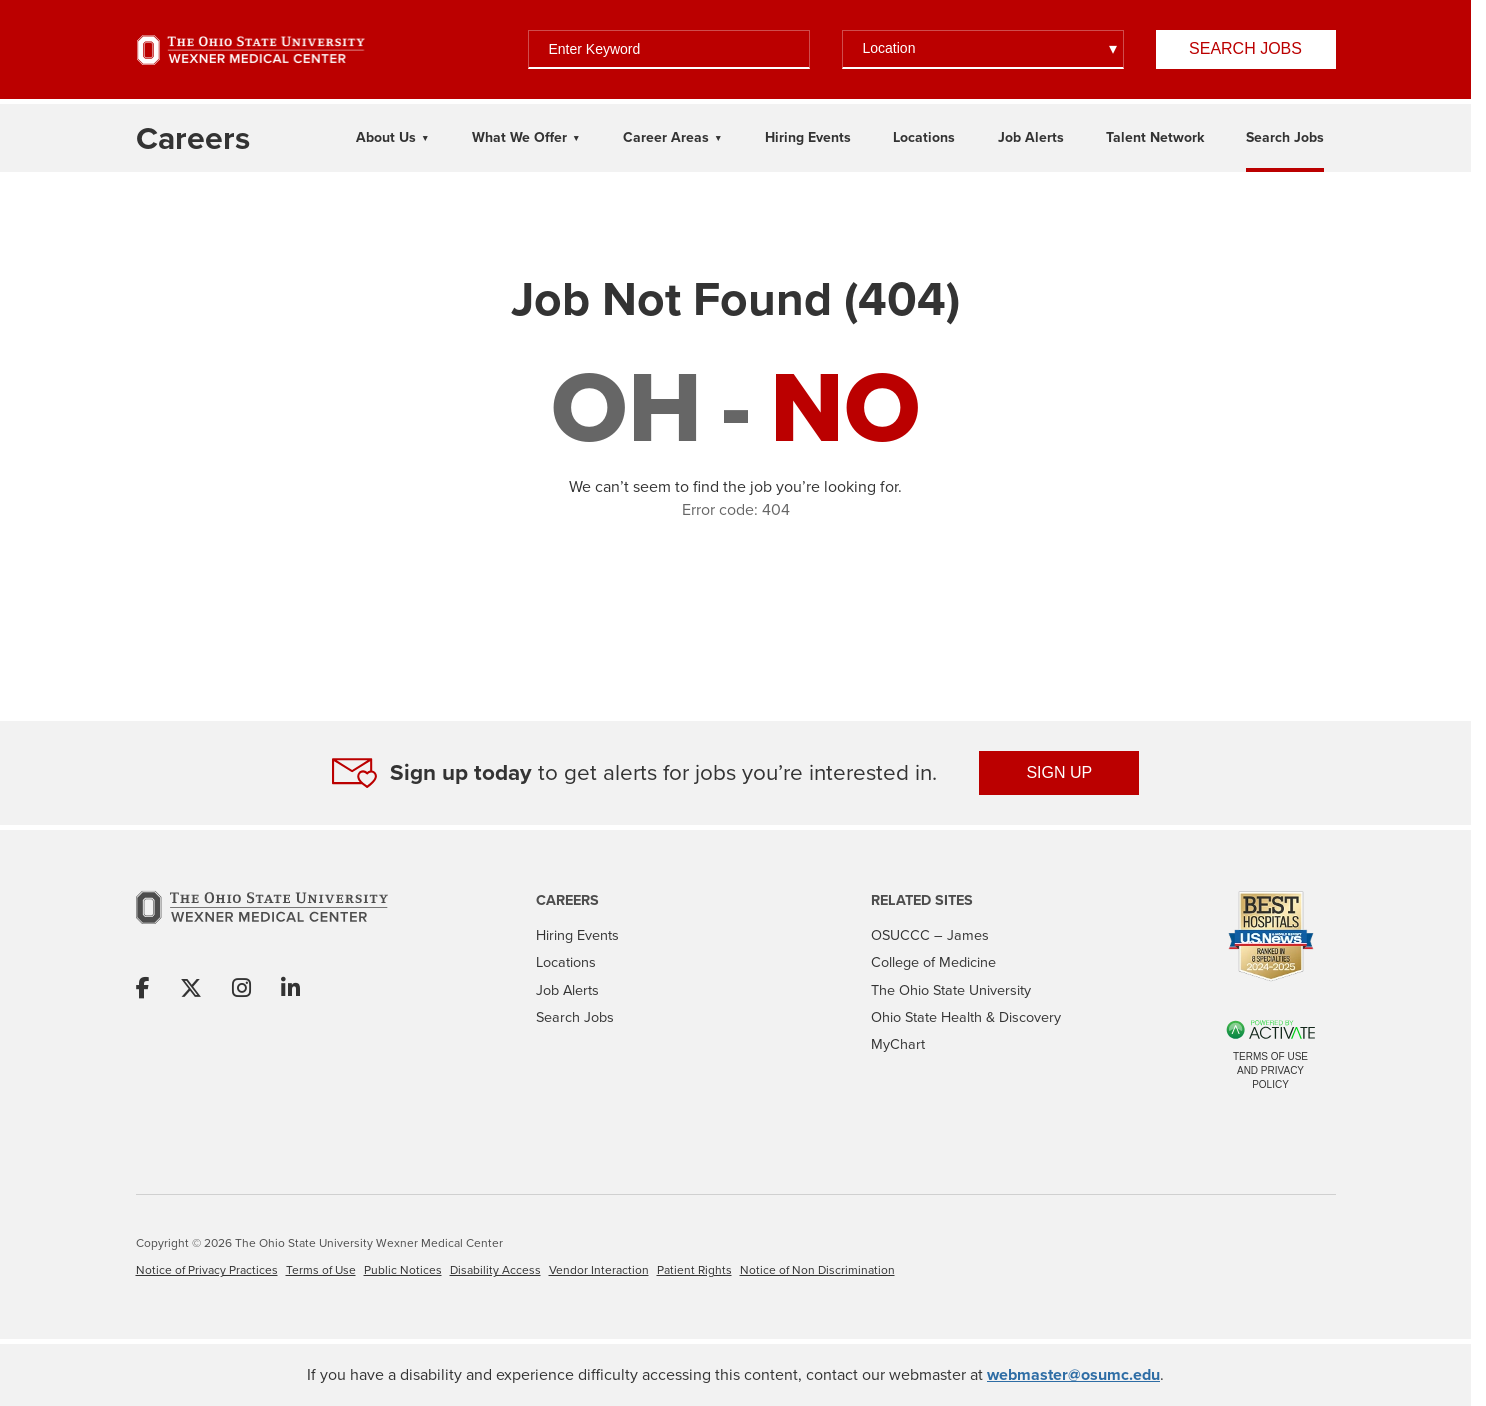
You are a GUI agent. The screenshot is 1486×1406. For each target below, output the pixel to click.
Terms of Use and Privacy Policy (1270, 1070)
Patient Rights (694, 1270)
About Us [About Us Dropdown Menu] (386, 137)
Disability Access (495, 1270)
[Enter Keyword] (669, 49)
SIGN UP (1059, 772)
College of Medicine (933, 962)
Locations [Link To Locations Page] (924, 137)
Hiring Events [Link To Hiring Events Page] (808, 137)
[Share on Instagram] (241, 989)
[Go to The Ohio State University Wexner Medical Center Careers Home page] (193, 138)
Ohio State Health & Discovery (966, 1017)
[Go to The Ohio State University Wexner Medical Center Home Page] (251, 50)
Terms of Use (321, 1270)
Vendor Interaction (599, 1270)
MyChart (898, 1044)
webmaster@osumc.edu (1073, 1374)
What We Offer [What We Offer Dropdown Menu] (519, 137)
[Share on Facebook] (143, 989)
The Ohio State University (951, 990)
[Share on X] (191, 989)
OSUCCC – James (930, 935)
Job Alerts (567, 990)
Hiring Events (577, 935)
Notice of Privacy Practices (207, 1270)
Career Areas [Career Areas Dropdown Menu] (666, 137)
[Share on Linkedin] (290, 989)
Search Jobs (1245, 48)
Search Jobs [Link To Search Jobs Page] (1285, 137)
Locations (566, 962)
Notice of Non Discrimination (817, 1270)
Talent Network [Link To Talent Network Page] (1155, 137)
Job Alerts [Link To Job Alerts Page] (1031, 137)
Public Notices (403, 1270)
